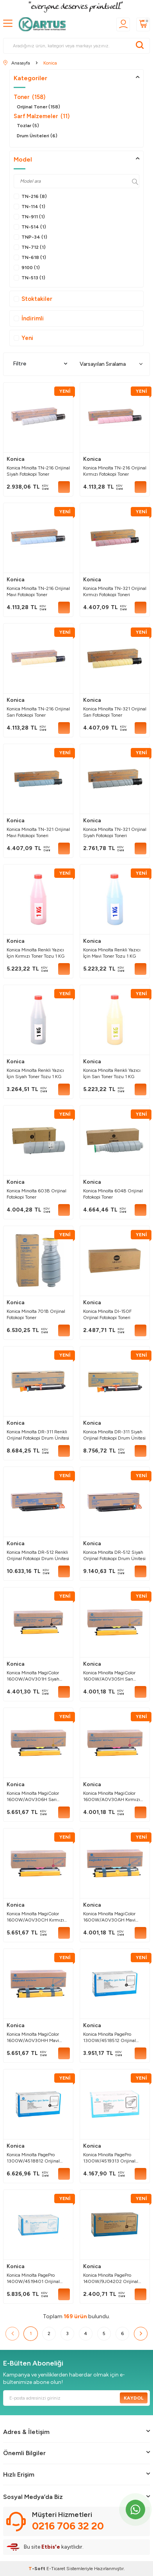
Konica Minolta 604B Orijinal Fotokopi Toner (113, 1194)
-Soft (37, 2568)
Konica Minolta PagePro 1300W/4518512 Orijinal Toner (109, 2037)
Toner (29, 97)
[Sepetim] (143, 24)
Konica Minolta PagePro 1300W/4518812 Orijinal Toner (33, 2158)
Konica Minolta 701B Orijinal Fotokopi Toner (36, 1314)
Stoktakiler (33, 298)
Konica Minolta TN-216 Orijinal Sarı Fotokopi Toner (38, 712)
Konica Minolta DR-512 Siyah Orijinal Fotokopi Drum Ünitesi (114, 1555)
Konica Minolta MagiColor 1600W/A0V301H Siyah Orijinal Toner (33, 1676)
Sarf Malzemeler (41, 116)
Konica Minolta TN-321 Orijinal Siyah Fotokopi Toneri (114, 832)
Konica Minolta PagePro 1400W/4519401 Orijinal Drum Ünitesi (33, 2278)
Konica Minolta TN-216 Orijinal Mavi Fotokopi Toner (38, 591)
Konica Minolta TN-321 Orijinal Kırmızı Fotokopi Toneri (114, 591)
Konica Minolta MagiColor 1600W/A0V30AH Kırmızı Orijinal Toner (111, 1796)
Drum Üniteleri (37, 136)
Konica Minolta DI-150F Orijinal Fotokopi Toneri (107, 1314)
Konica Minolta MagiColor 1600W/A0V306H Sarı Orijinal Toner (33, 1796)
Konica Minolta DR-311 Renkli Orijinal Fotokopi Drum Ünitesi (38, 1435)
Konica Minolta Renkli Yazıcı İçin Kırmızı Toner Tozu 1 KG (35, 953)
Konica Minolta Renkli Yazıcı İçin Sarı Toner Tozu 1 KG (112, 1073)
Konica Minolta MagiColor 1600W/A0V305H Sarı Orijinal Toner (109, 1676)
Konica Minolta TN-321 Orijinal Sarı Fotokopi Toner (114, 712)
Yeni (23, 338)
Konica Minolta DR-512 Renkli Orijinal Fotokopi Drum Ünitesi (38, 1555)
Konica (16, 459)
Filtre (40, 363)
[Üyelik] (123, 24)
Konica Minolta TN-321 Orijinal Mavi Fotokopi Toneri (38, 832)
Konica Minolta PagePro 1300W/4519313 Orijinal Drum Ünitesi (109, 2158)
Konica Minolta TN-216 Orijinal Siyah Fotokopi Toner (38, 471)
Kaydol (134, 2397)
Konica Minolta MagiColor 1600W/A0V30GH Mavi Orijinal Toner (109, 1917)
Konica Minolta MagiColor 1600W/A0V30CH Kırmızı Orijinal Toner (35, 1917)
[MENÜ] (7, 23)
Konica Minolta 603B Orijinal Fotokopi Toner (36, 1194)
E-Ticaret (55, 2568)
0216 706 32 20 (68, 2526)
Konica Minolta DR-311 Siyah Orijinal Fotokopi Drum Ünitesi (114, 1435)
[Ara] (140, 46)
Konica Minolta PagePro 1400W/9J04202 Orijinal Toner (110, 2278)
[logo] (44, 24)
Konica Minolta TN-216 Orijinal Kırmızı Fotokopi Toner (114, 471)
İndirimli (29, 318)
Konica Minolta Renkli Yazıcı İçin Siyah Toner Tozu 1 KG (35, 1073)
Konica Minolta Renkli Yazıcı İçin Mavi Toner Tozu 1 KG (112, 953)
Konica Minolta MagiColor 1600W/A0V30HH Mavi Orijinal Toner (33, 2037)
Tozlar (28, 125)
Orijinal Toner (38, 107)
